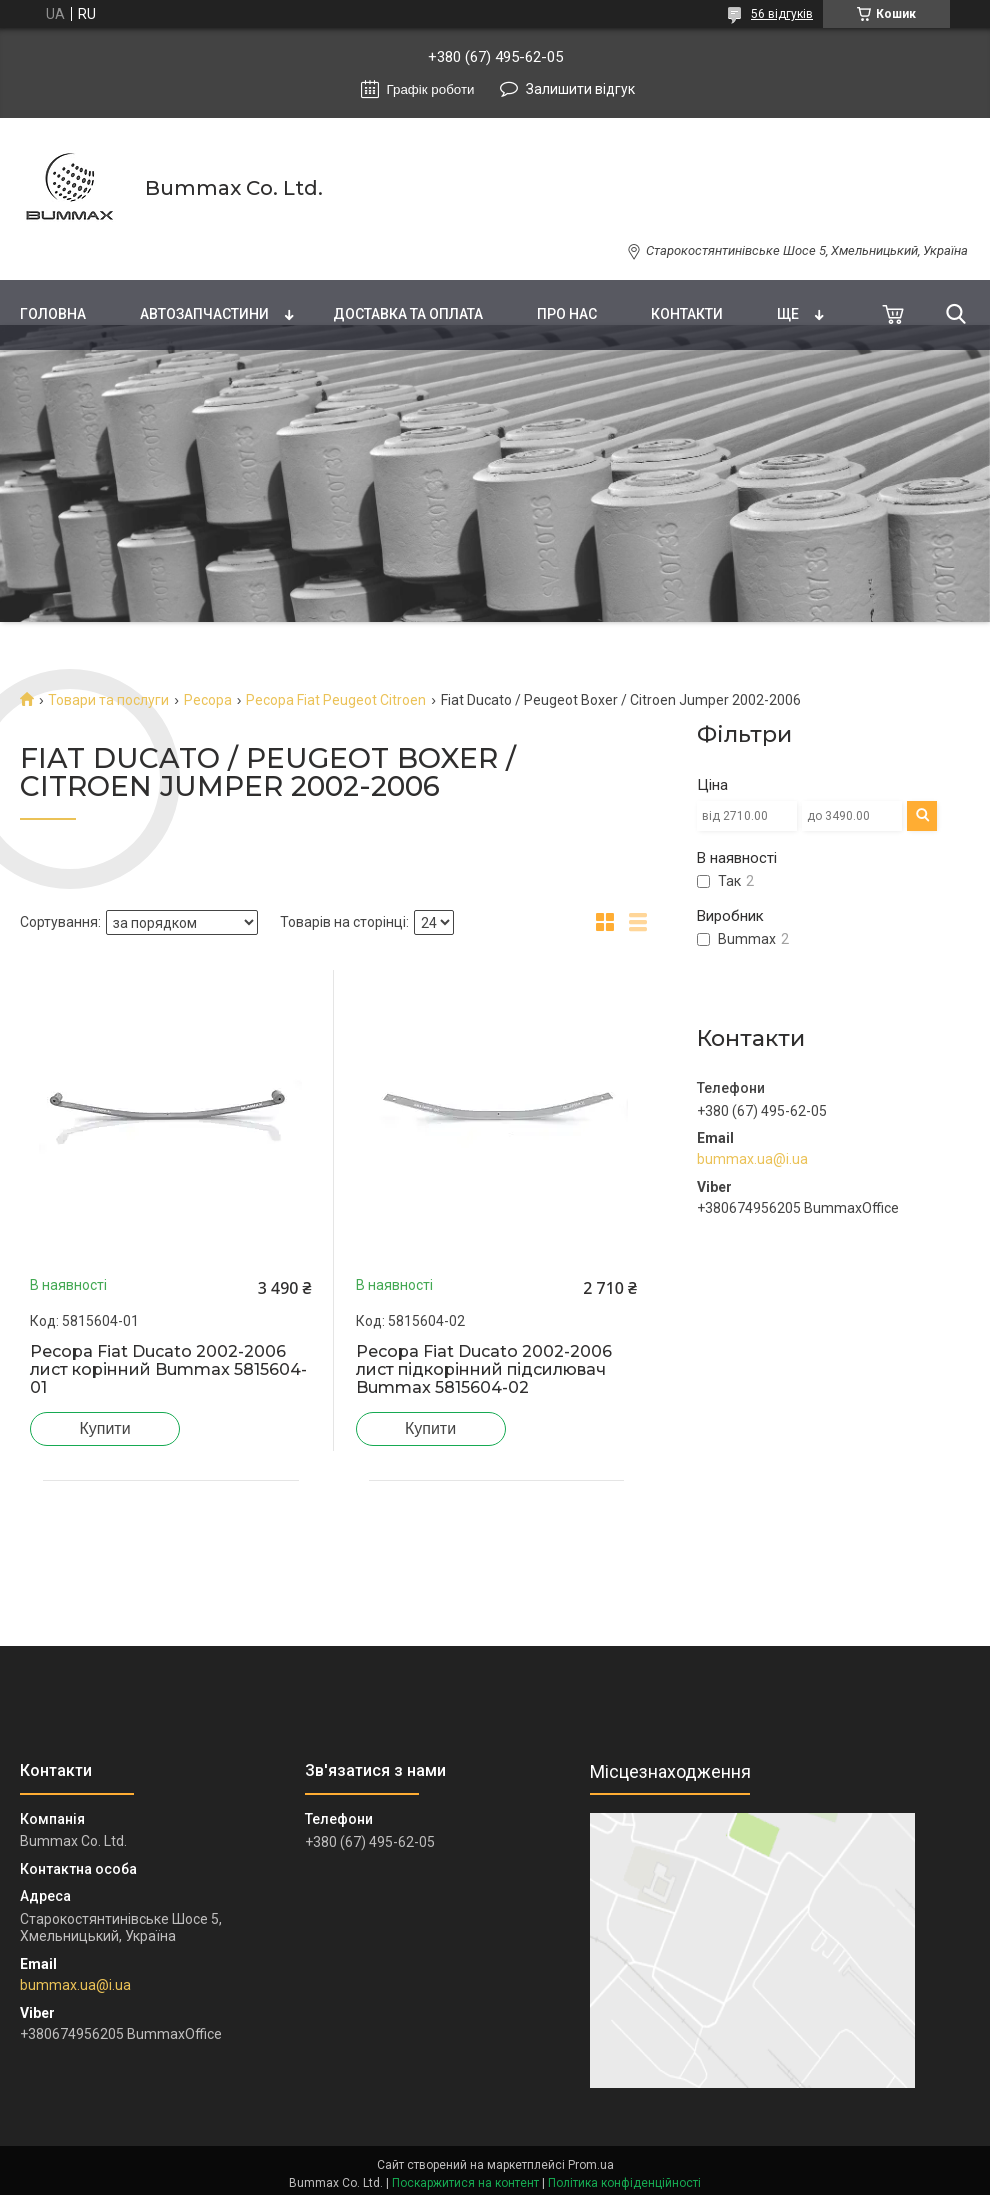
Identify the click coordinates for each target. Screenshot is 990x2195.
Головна (53, 314)
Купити (104, 1428)
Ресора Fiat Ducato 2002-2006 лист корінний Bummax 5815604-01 (168, 1370)
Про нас (567, 314)
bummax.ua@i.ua (752, 1159)
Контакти (687, 314)
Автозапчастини (204, 314)
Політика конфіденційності (624, 2183)
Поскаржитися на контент (465, 2183)
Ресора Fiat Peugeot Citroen (336, 700)
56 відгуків (782, 14)
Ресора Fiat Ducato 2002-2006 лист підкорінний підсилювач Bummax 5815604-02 (484, 1370)
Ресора (208, 700)
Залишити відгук (580, 89)
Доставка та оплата (408, 314)
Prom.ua (591, 2165)
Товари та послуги (108, 700)
